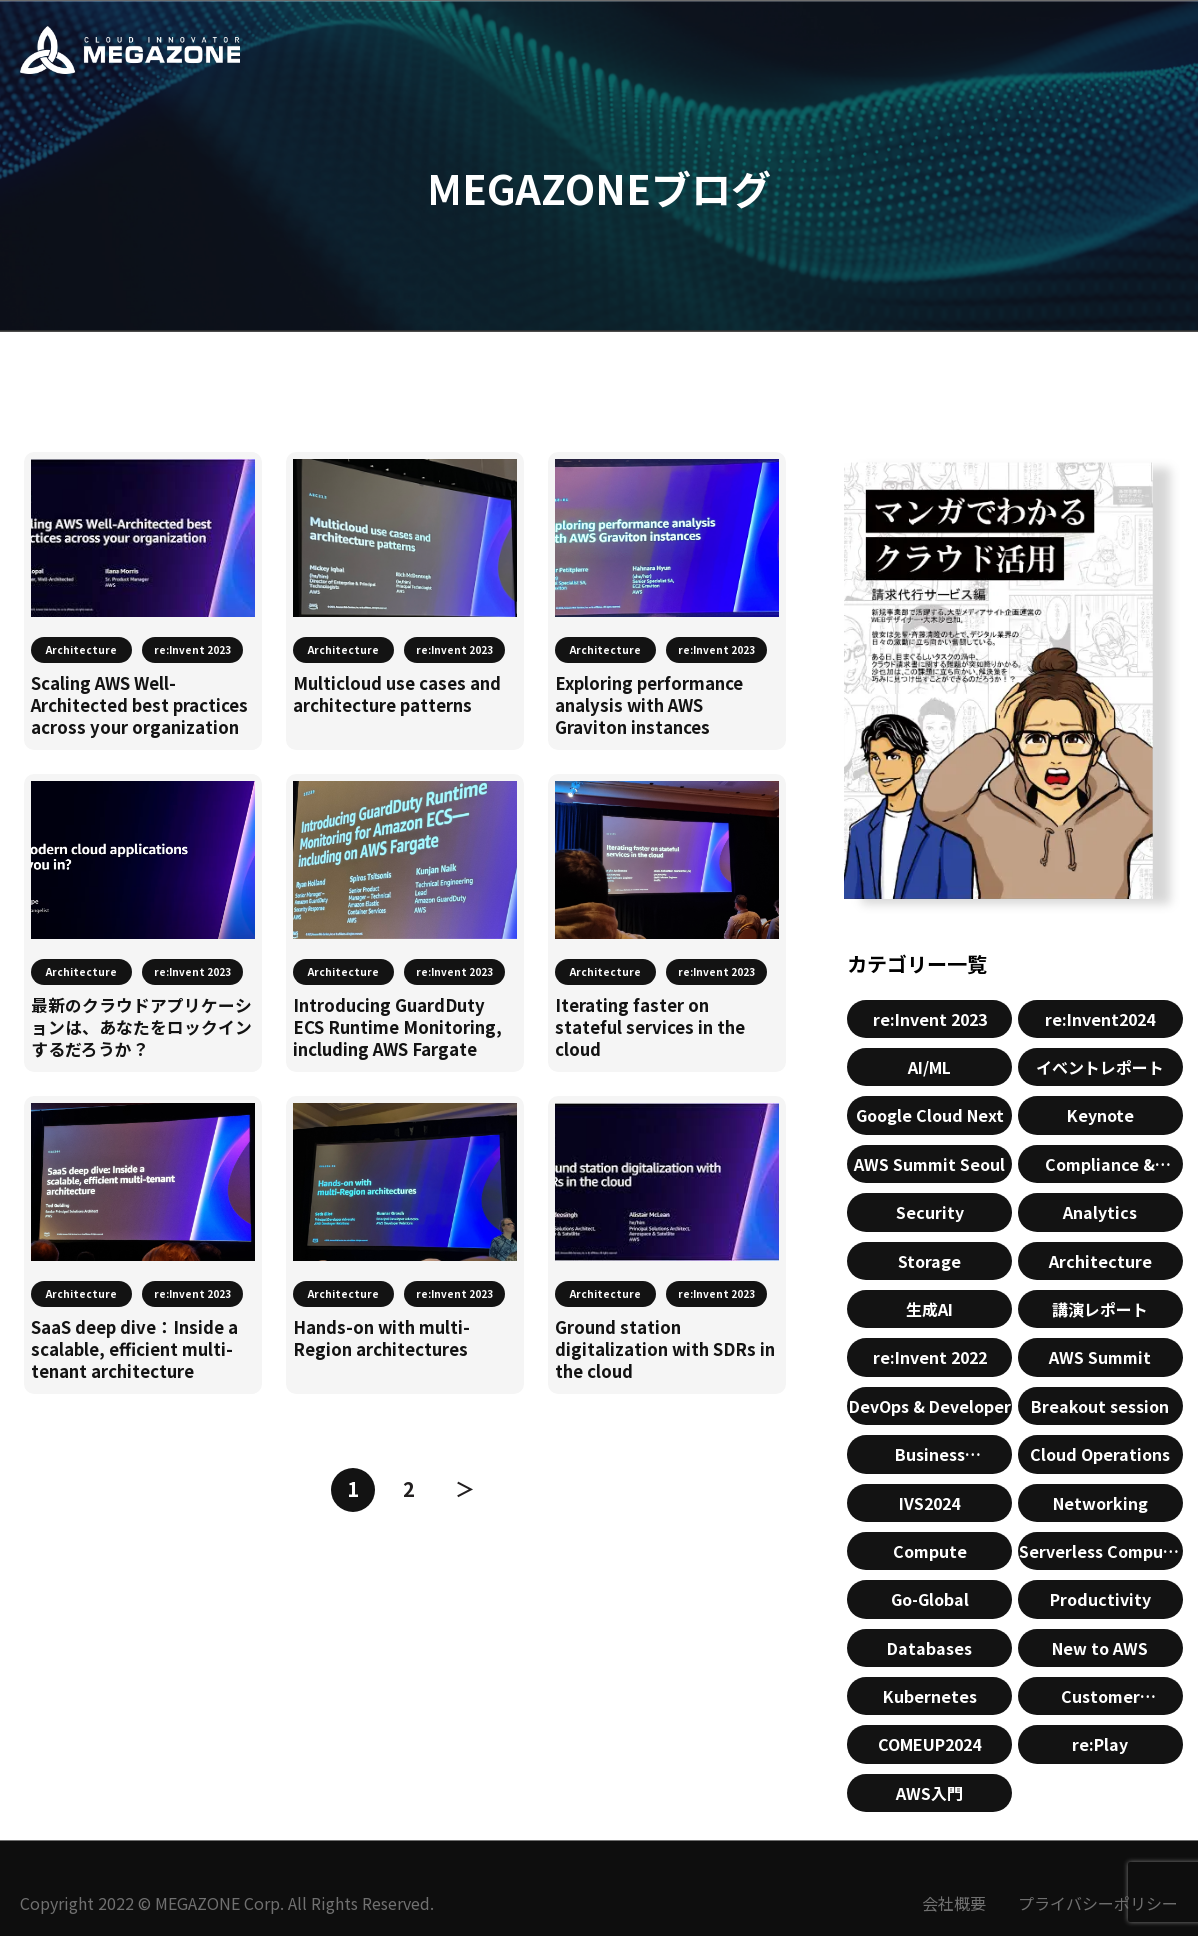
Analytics (1100, 1212)
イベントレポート (1100, 1067)
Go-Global (930, 1599)
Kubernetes (930, 1696)
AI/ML (929, 1067)
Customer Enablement (1100, 1699)
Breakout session (1100, 1406)
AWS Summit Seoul (929, 1164)
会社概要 (954, 1903)
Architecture (1100, 1261)
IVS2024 (929, 1503)
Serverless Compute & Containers (1100, 1554)
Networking (1100, 1503)
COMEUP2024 (929, 1744)
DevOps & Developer (930, 1406)
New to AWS (1100, 1648)
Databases (929, 1648)
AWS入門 (929, 1793)
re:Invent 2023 (930, 1019)
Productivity (1100, 1599)
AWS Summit (1100, 1357)
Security (930, 1212)
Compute (930, 1551)
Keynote (1100, 1115)
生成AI (929, 1309)
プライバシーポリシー (1098, 1903)
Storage (929, 1261)
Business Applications (930, 1457)
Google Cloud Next (930, 1115)
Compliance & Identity (1100, 1167)
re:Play (1100, 1744)
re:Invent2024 (1100, 1019)
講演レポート (1100, 1309)
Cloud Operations (1100, 1454)
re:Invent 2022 (930, 1357)
